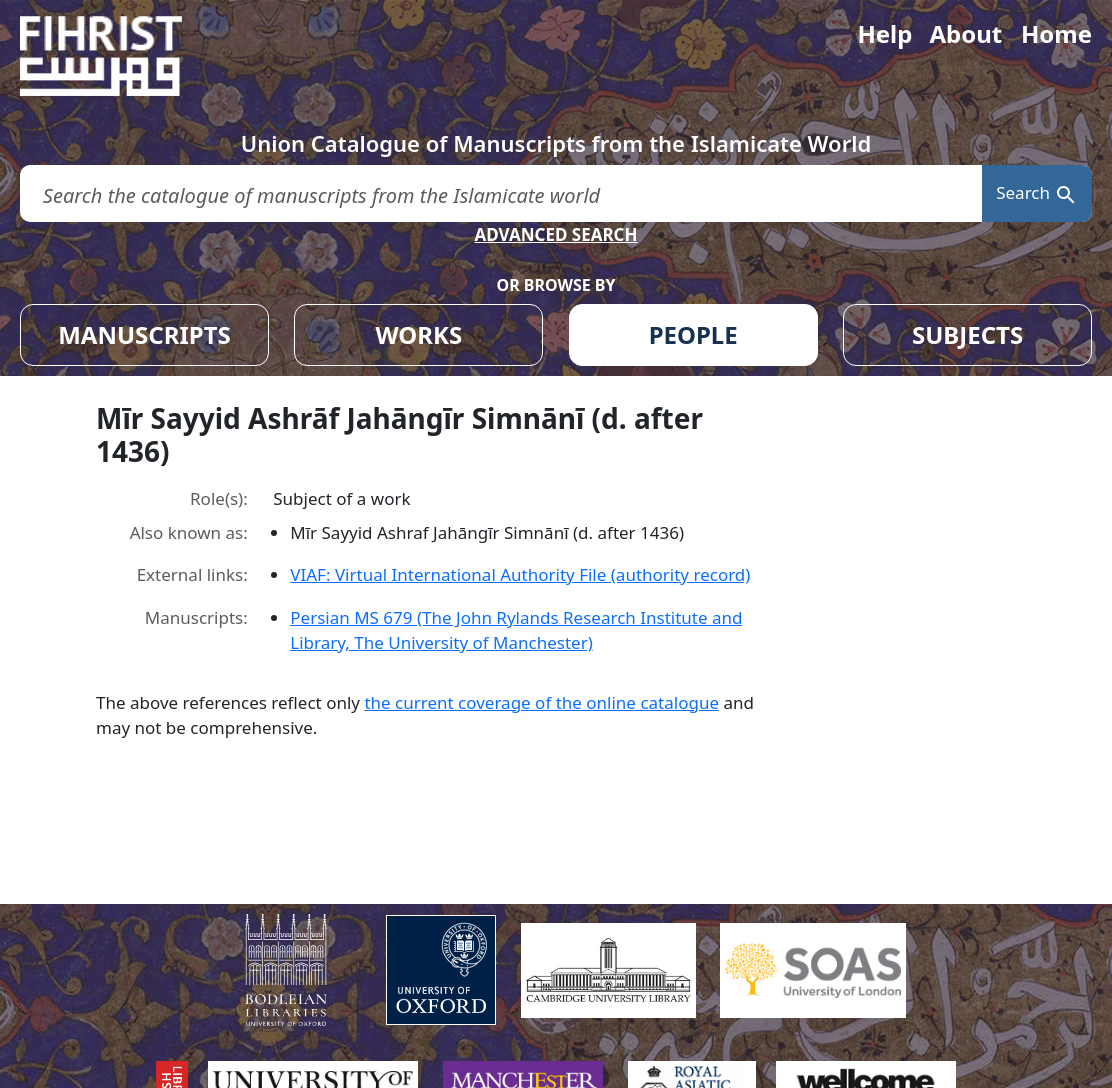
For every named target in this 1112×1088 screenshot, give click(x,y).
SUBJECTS (967, 334)
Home (1056, 33)
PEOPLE (693, 334)
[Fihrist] (120, 56)
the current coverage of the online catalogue (541, 702)
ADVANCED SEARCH (555, 234)
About (965, 33)
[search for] (501, 193)
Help (884, 33)
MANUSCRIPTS (144, 334)
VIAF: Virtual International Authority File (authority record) (520, 574)
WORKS (418, 334)
